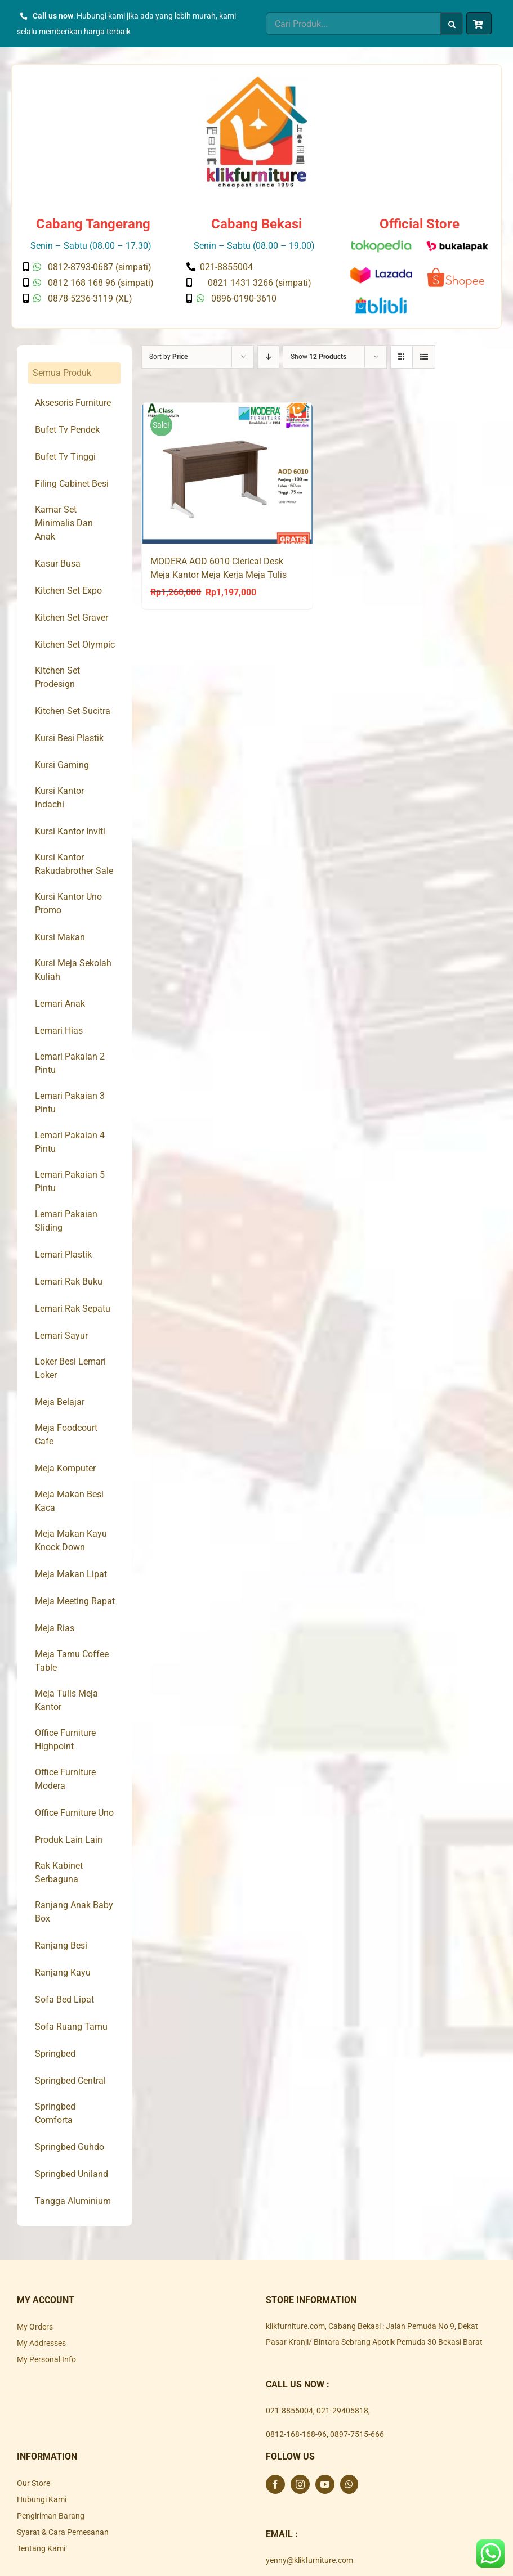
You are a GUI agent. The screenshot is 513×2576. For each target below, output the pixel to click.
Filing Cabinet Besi (72, 483)
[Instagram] (300, 2484)
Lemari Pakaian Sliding (66, 1221)
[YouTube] (324, 2484)
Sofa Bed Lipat (64, 1999)
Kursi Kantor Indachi (59, 798)
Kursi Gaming (62, 765)
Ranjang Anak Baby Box (74, 1912)
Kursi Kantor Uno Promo (68, 903)
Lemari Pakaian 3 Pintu (70, 1102)
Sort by (168, 357)
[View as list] (424, 357)
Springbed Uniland (71, 2174)
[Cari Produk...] (353, 23)
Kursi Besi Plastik (69, 738)
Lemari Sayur (61, 1335)
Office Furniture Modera (65, 1779)
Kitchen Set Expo (68, 590)
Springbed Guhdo (69, 2147)
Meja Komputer (65, 1468)
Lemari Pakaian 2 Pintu (70, 1063)
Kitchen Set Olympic (75, 644)
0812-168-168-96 (296, 2434)
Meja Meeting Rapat (75, 1601)
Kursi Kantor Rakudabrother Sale (74, 864)
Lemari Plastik (63, 1254)
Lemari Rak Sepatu (72, 1308)
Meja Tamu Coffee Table (72, 1661)
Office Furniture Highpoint (65, 1739)
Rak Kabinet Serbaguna (59, 1872)
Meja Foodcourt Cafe (66, 1434)
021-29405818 (342, 2410)
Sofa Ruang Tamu (71, 2026)
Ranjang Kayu (63, 1972)
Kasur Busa (58, 563)
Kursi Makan (60, 937)
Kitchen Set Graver (71, 617)
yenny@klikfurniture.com (309, 2560)
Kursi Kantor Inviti (70, 831)
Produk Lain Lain (68, 1839)
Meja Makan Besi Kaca (69, 1501)
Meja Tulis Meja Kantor (66, 1700)
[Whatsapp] (349, 2484)
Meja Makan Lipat (71, 1574)
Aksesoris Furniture (73, 402)
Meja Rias (54, 1628)
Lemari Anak (60, 1003)
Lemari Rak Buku (68, 1281)
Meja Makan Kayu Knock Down (71, 1540)
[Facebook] (275, 2484)
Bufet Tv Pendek (67, 429)
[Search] (451, 23)
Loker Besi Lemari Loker (70, 1368)
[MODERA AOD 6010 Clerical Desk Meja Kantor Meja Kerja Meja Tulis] (227, 473)
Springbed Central (70, 2080)
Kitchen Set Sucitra (72, 711)
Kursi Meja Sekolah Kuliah (73, 970)
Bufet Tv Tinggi (65, 456)
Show (318, 357)
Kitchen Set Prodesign (57, 677)
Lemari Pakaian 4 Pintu (70, 1142)
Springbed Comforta (55, 2113)
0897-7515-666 (357, 2434)
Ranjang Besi (61, 1945)
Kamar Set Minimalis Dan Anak (64, 523)
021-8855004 (289, 2410)
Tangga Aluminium (73, 2201)
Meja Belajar (59, 1402)
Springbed (55, 2053)
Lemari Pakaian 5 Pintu (70, 1181)
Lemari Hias (59, 1030)
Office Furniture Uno (74, 1812)
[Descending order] (268, 357)
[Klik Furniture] (256, 79)
